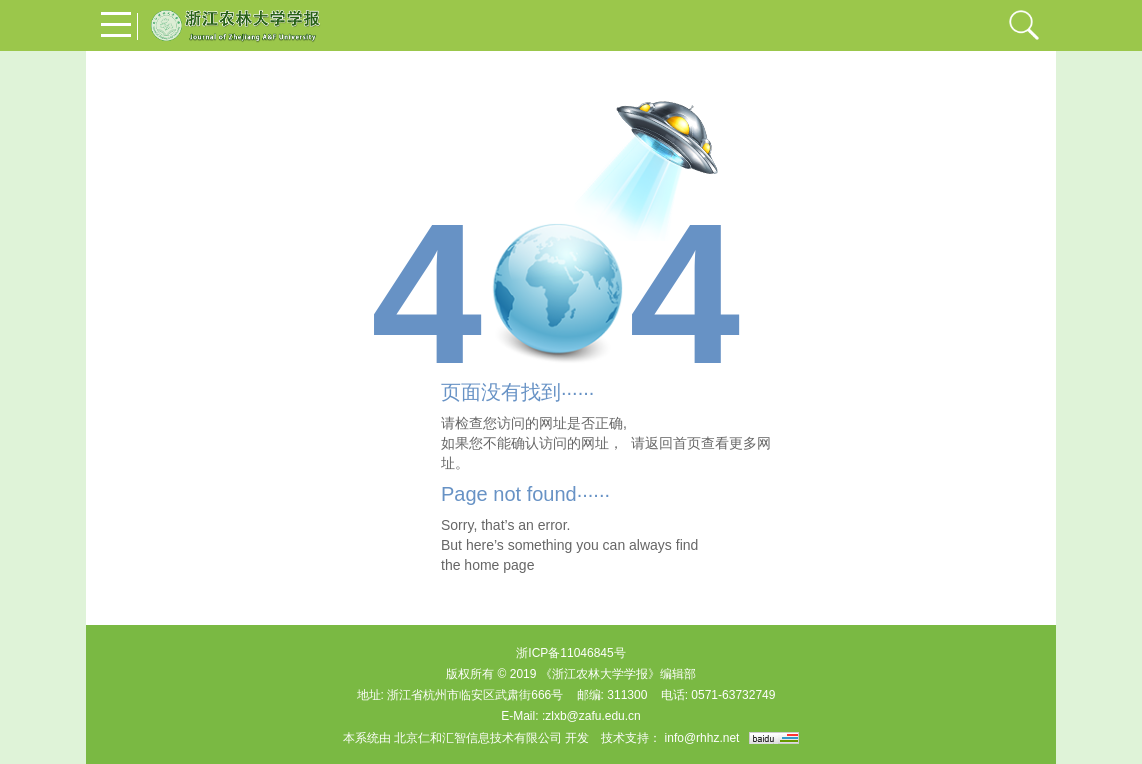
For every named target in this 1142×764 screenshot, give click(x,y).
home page (499, 565)
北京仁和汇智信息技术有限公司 (478, 738)
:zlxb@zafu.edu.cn (591, 716)
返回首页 (673, 443)
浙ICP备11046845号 (570, 653)
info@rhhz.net (702, 738)
